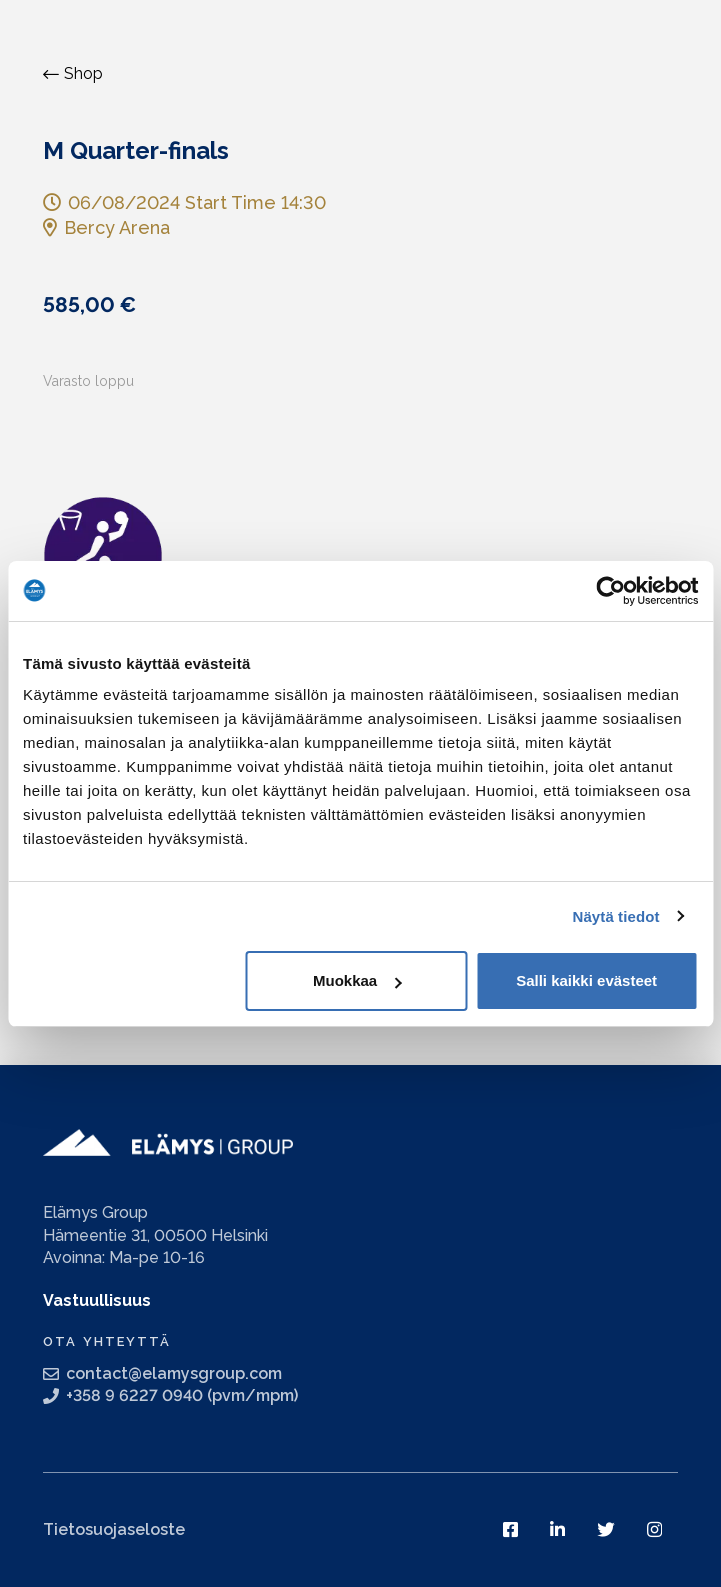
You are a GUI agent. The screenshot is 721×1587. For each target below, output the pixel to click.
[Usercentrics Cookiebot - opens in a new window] (610, 591)
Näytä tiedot (616, 916)
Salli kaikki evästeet (586, 980)
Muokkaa (357, 980)
